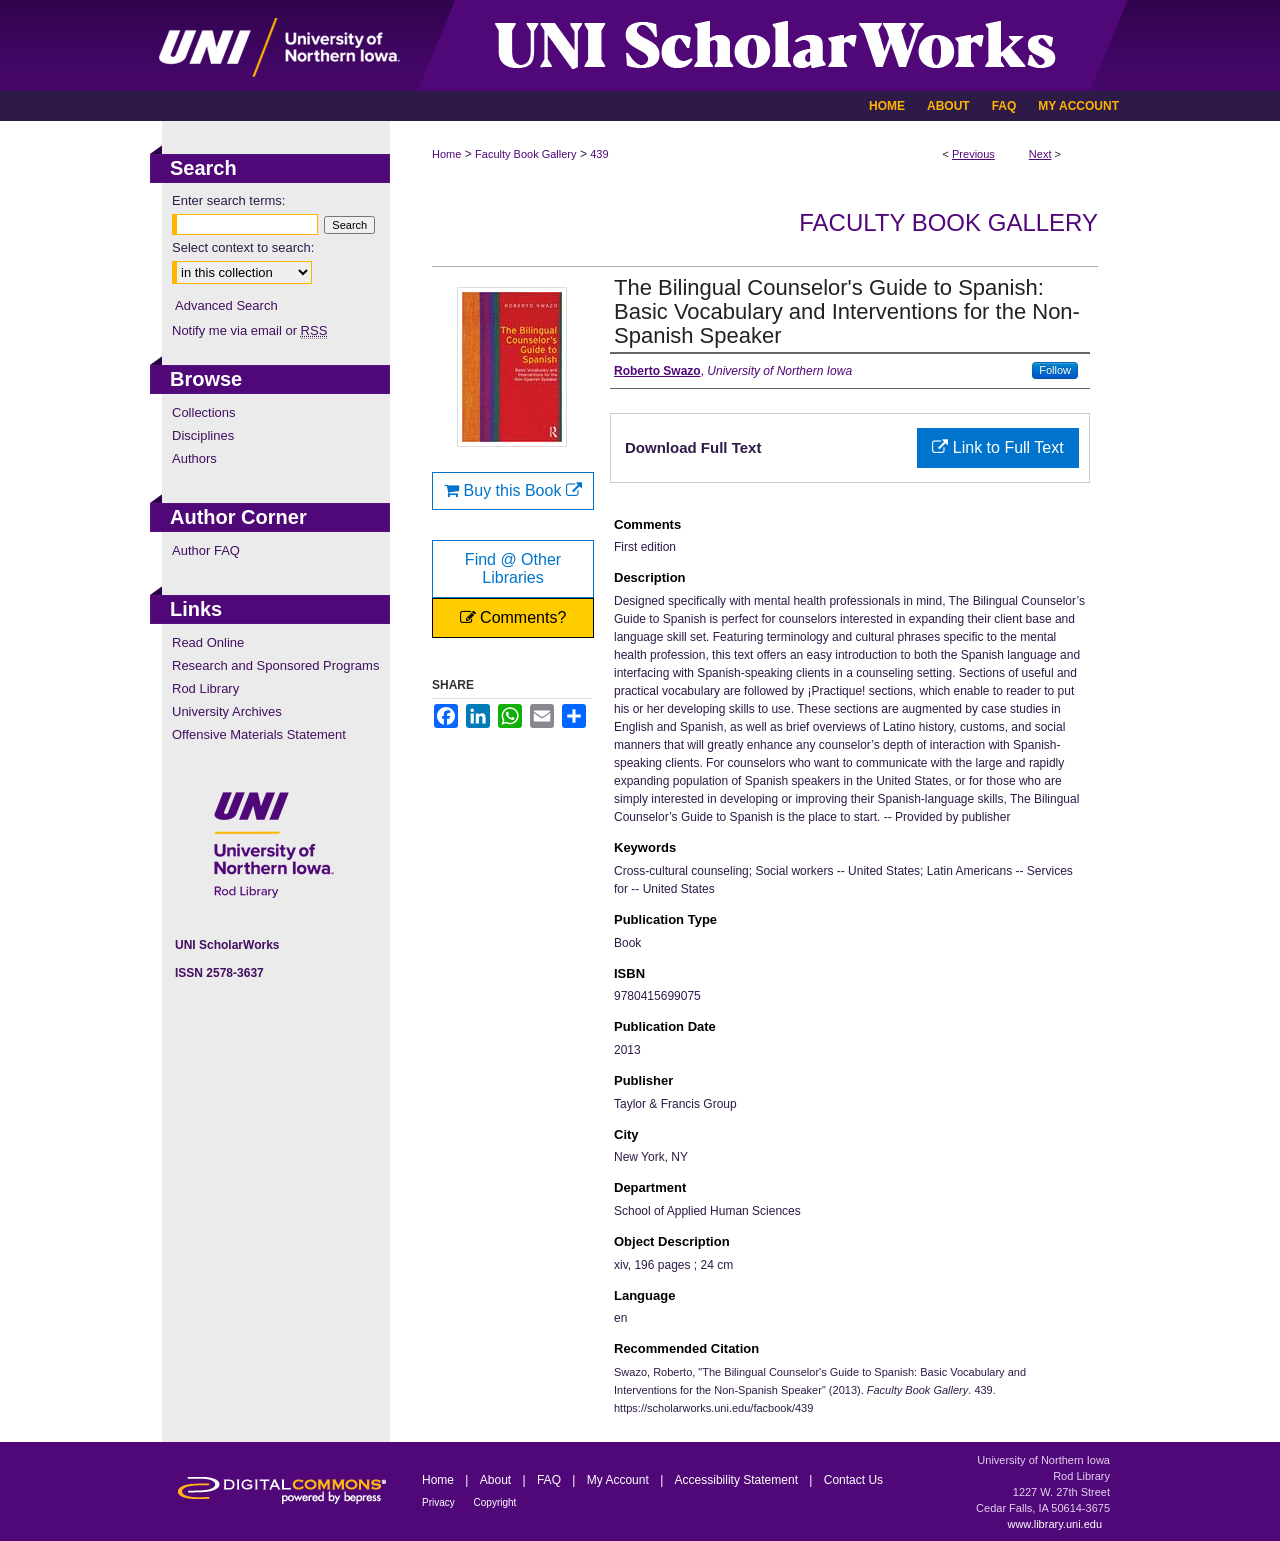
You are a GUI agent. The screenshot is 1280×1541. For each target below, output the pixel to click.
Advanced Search (226, 305)
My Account (619, 1480)
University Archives (227, 711)
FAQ (550, 1480)
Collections (204, 412)
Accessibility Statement (738, 1480)
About (497, 1480)
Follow (1055, 370)
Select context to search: (243, 247)
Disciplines (203, 435)
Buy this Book (513, 490)
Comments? (513, 617)
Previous (973, 154)
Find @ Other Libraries (513, 568)
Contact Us (853, 1480)
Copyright (495, 1502)
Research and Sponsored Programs (275, 665)
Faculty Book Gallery (525, 154)
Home (446, 154)
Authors (194, 458)
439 (599, 154)
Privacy (440, 1502)
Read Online (208, 642)
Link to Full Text (997, 447)
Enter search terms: (228, 200)
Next (1040, 154)
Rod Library (205, 688)
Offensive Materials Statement (259, 734)
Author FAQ (206, 550)
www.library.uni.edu (1054, 1524)
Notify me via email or (249, 330)
